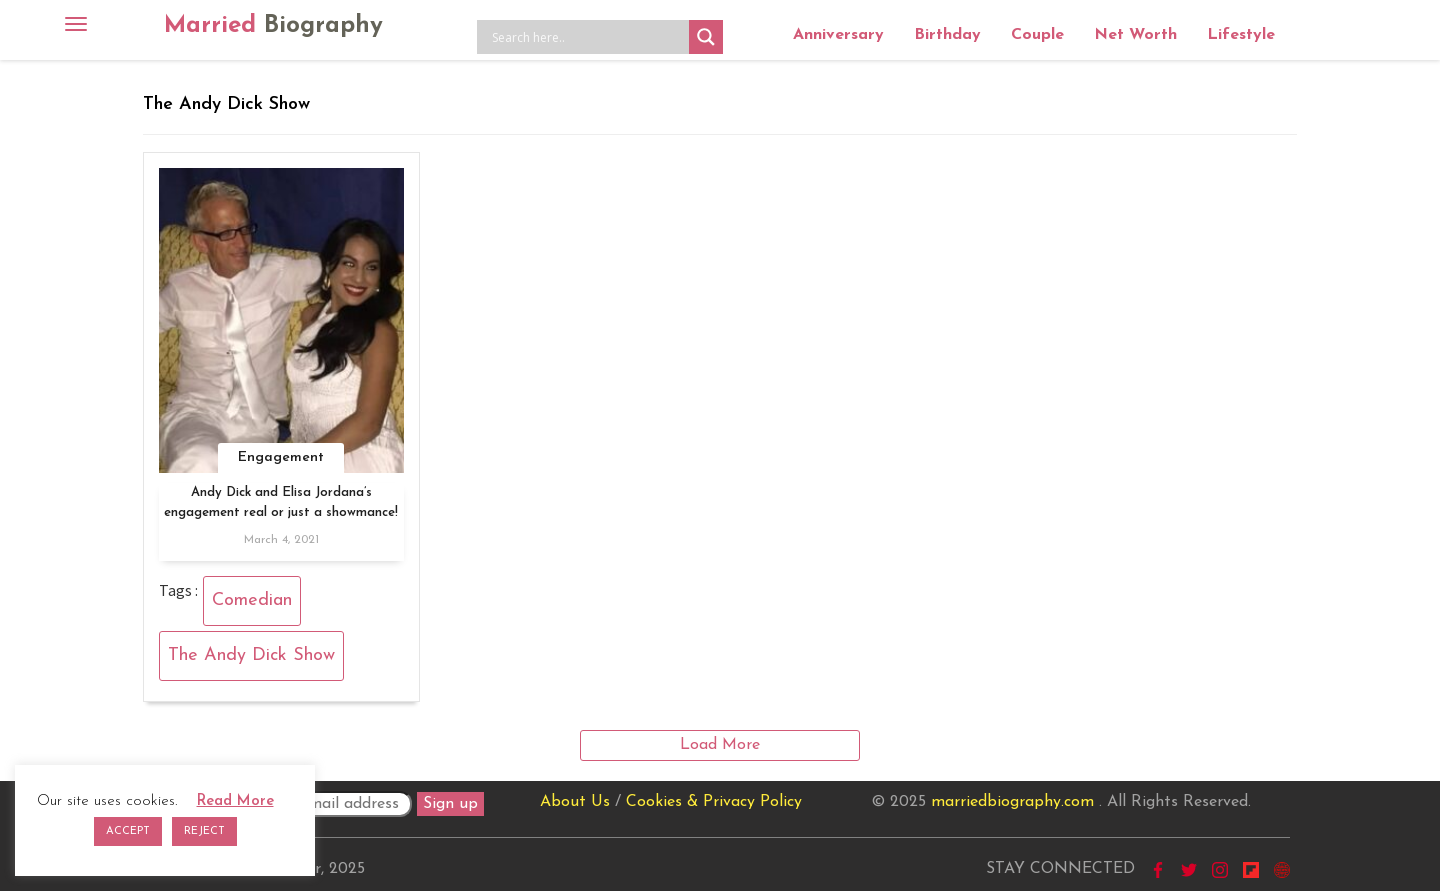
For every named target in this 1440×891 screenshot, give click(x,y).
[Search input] (588, 37)
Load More (720, 745)
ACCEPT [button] (128, 831)
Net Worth (1135, 35)
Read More (235, 801)
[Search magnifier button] (706, 37)
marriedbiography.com (1012, 802)
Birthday (947, 35)
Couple (1037, 35)
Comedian (252, 600)
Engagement (281, 457)
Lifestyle (1241, 35)
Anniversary (838, 35)
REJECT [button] (204, 831)
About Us (575, 802)
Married (273, 26)
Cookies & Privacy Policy (714, 802)
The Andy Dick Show (251, 655)
